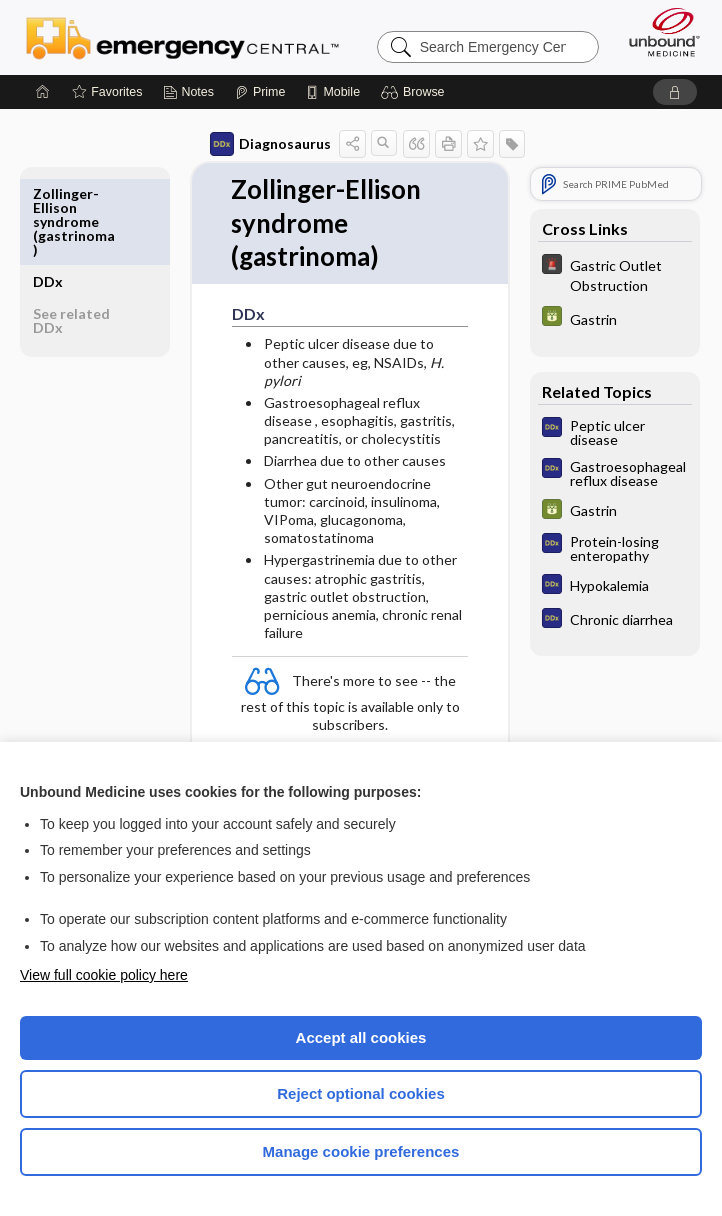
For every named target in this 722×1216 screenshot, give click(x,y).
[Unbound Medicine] (658, 32)
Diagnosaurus (270, 144)
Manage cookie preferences (361, 1151)
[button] (415, 92)
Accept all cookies (361, 1037)
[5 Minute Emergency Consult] (615, 274)
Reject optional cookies (361, 1093)
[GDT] (615, 318)
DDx (48, 193)
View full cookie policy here (104, 975)
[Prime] (260, 92)
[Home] (43, 92)
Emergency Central (182, 37)
